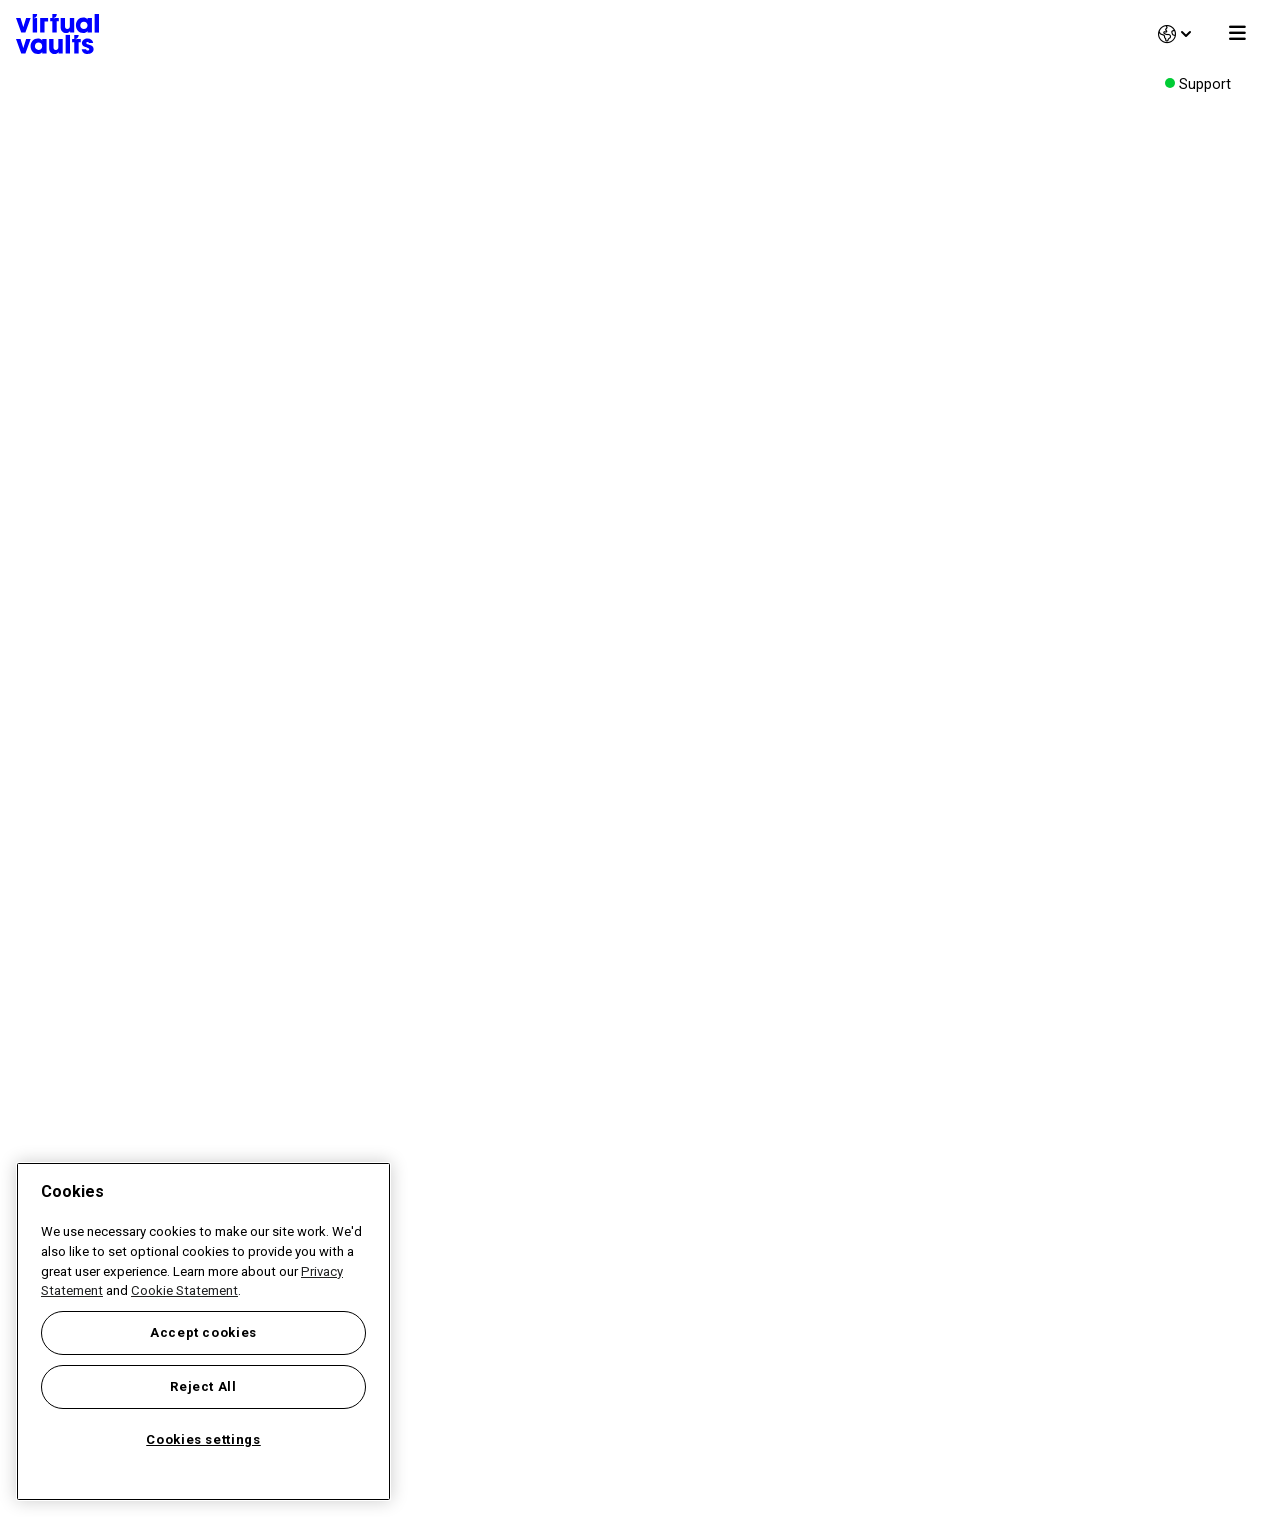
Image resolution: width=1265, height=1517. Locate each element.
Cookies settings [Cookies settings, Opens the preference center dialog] (203, 1439)
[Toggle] (1237, 34)
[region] (203, 1331)
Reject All (203, 1386)
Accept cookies (203, 1332)
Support (1205, 84)
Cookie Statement (184, 1290)
